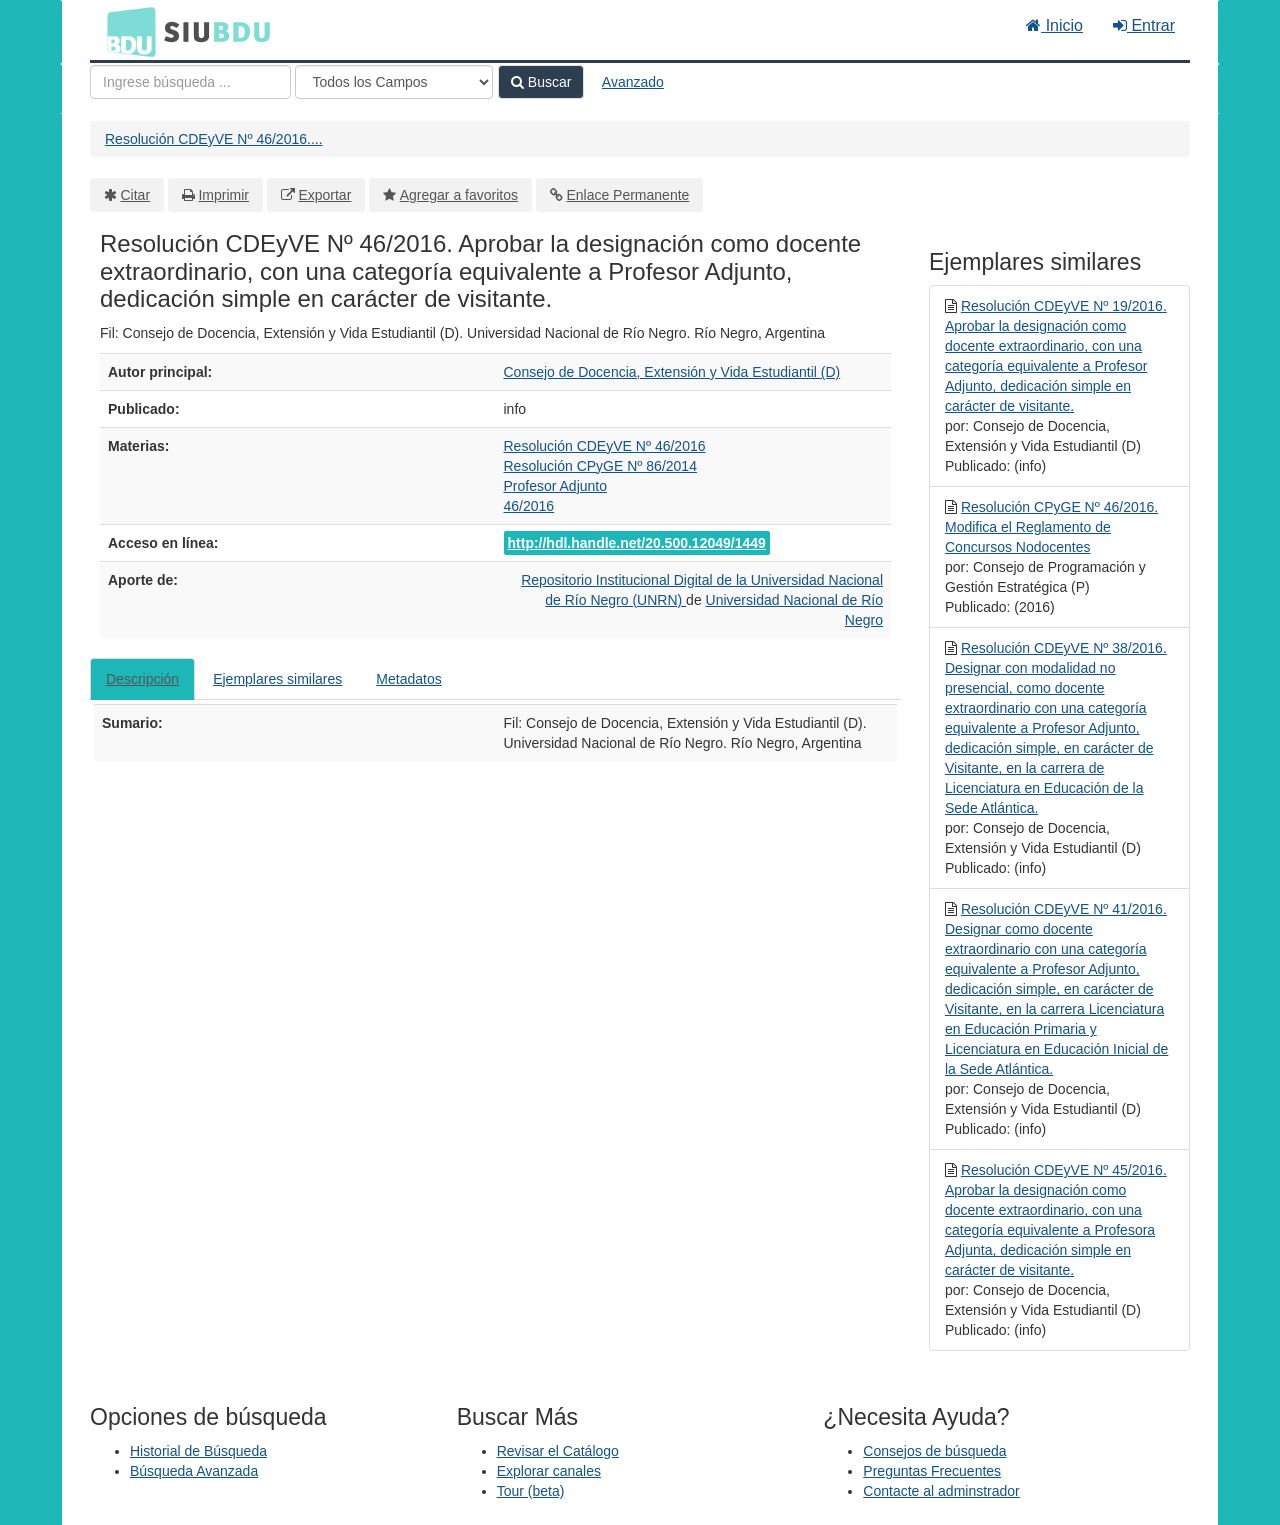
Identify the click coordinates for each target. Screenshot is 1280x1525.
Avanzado (633, 82)
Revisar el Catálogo (558, 1451)
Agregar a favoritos (459, 195)
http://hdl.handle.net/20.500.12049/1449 (637, 543)
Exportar (324, 195)
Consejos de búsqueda (934, 1451)
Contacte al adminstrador (941, 1491)
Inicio (1054, 25)
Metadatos (408, 679)
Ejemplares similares (277, 679)
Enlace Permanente (627, 195)
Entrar (1144, 25)
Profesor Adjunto (556, 486)
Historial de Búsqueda (198, 1451)
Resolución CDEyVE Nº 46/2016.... (214, 139)
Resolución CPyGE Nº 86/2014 (600, 466)
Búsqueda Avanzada (194, 1471)
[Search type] (394, 82)
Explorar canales (549, 1471)
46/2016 (529, 506)
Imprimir (223, 195)
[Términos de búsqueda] (190, 82)
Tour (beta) (531, 1491)
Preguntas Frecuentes (932, 1471)
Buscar (541, 82)
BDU (126, 31)
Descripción (142, 679)
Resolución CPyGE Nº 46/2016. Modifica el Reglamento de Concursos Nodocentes (1051, 527)
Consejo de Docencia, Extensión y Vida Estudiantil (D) (672, 372)
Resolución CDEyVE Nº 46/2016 (605, 446)
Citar (136, 195)
